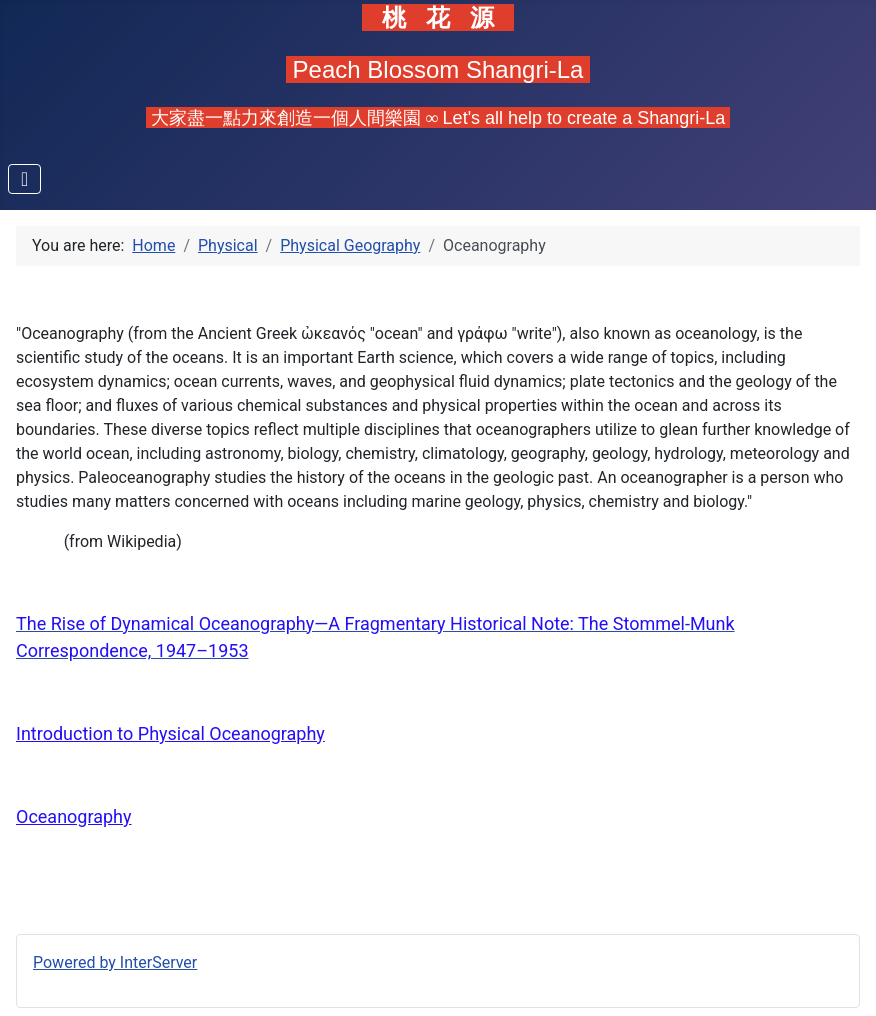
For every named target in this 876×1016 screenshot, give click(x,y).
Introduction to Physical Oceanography (170, 733)
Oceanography (74, 816)
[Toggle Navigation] (24, 179)
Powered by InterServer (115, 962)
